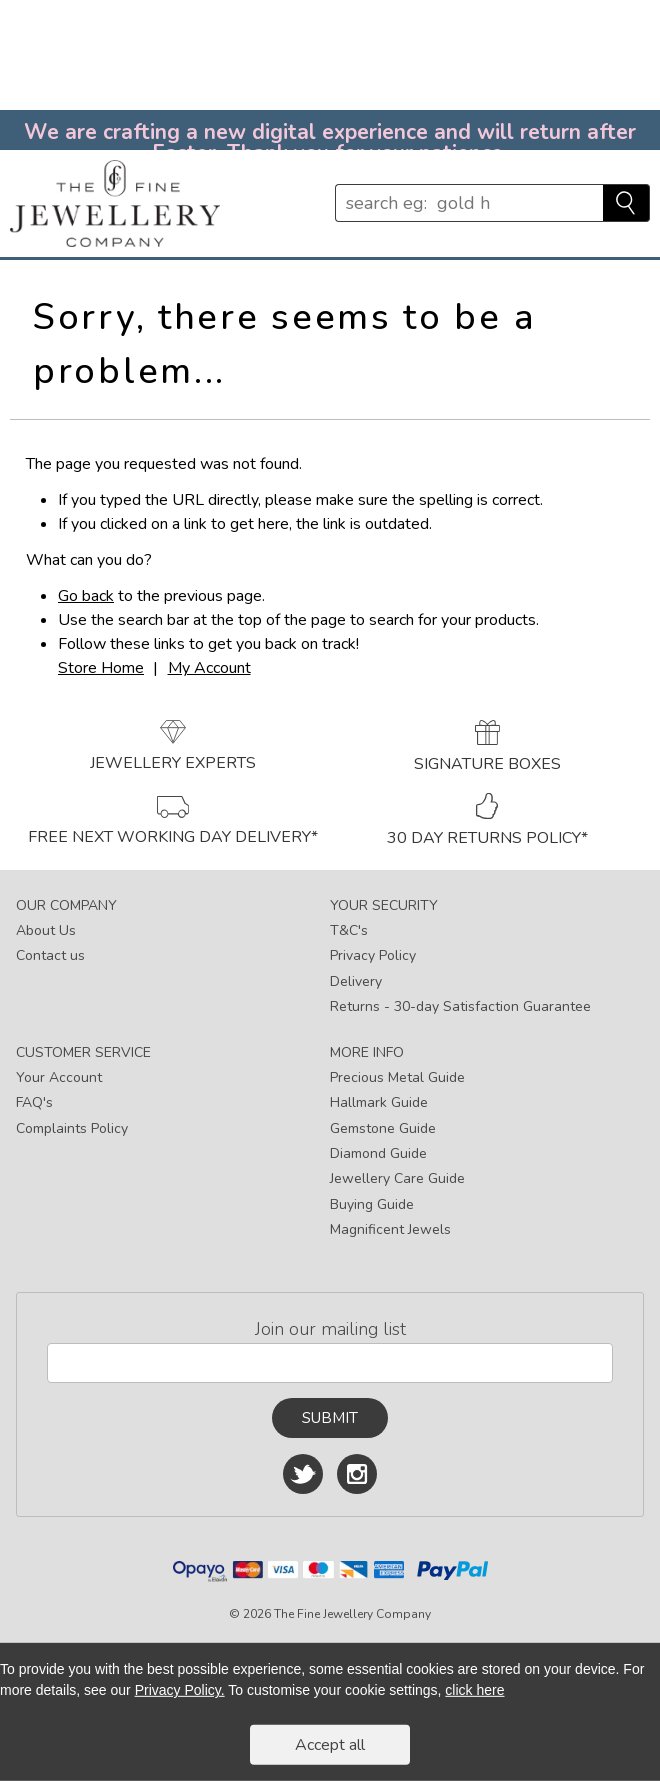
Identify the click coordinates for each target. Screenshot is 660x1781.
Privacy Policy (373, 955)
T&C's (349, 930)
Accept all (330, 1745)
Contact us (50, 955)
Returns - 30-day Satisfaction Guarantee (460, 1006)
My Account (209, 668)
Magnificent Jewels (390, 1229)
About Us (46, 930)
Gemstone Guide (383, 1128)
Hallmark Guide (379, 1102)
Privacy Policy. (180, 1690)
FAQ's (34, 1102)
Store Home (101, 668)
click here (474, 1690)
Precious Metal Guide (397, 1077)
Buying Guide (372, 1204)
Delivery (356, 981)
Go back (86, 596)
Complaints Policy (72, 1128)
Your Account (59, 1077)
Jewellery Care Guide (397, 1178)
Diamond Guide (378, 1153)
